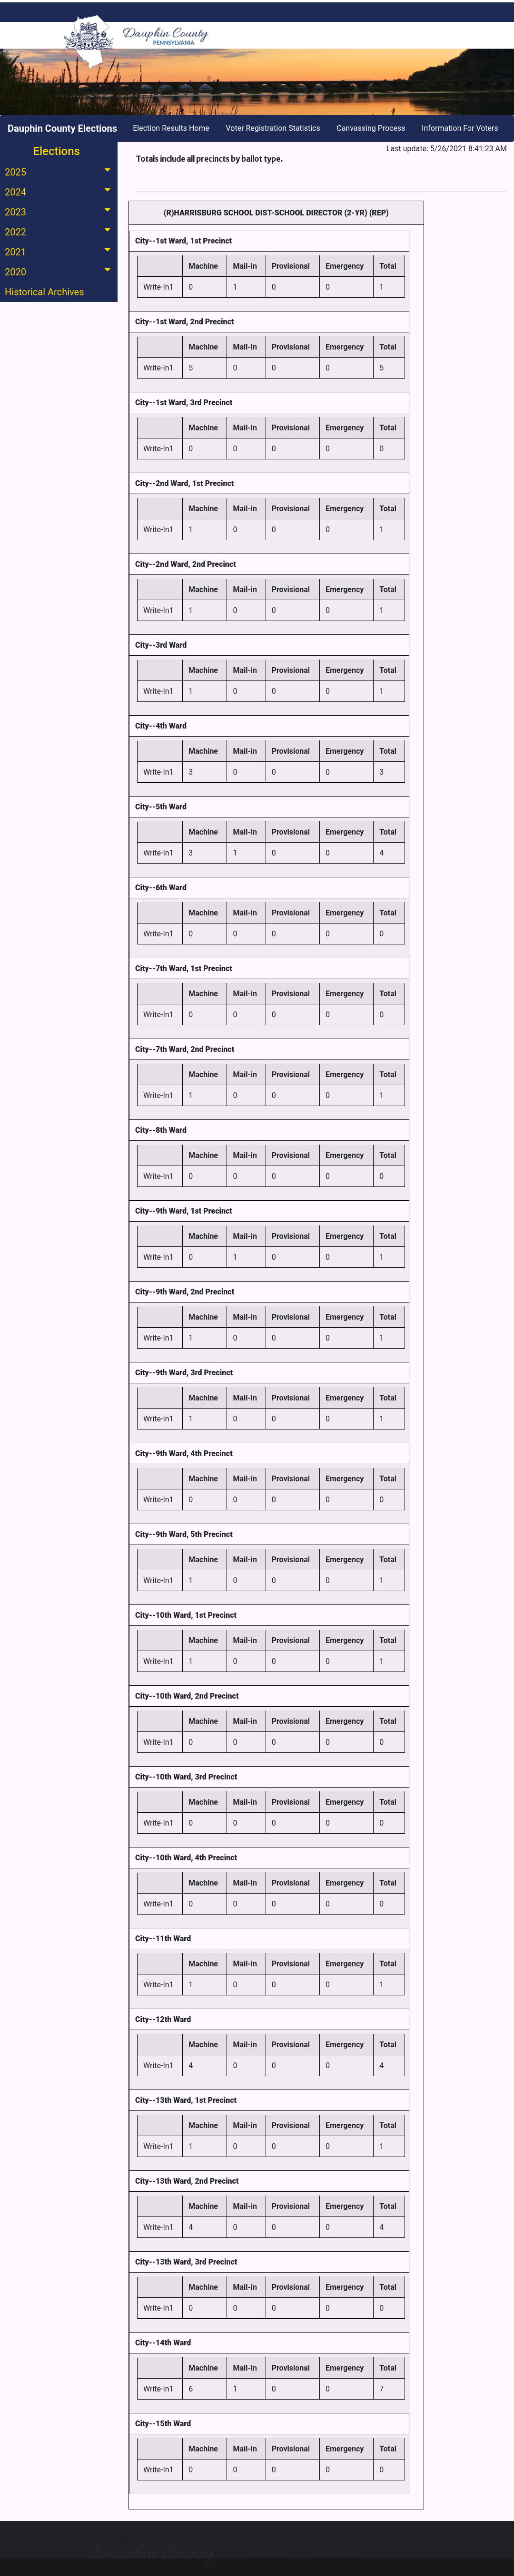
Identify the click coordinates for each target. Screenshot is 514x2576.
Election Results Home (171, 128)
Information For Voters (460, 128)
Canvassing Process (370, 128)
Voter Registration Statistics (273, 128)
